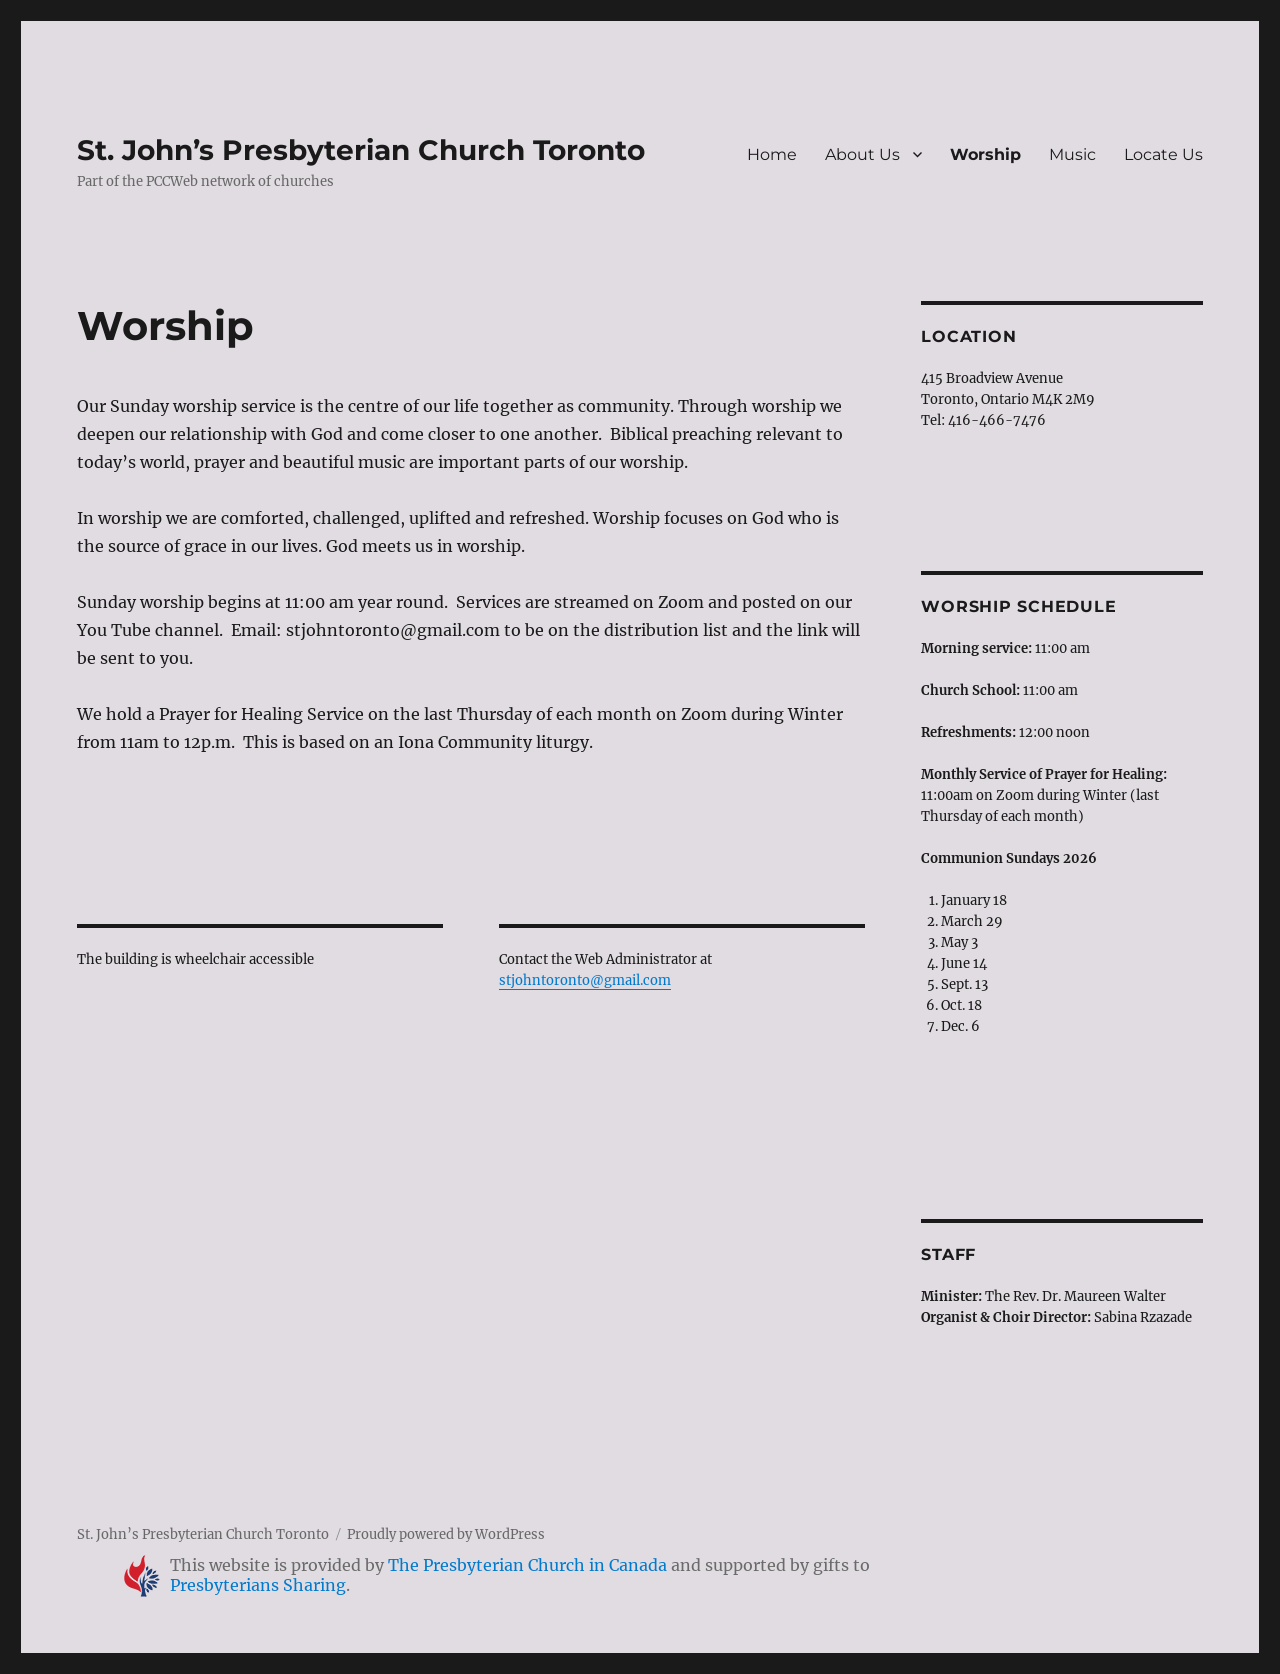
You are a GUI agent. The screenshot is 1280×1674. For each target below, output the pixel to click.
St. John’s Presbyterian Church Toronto (361, 150)
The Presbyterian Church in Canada (527, 1565)
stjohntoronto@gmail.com (585, 980)
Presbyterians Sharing (258, 1585)
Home (772, 154)
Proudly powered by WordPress (446, 1534)
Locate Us (1163, 154)
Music (1072, 154)
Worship (985, 154)
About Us (862, 154)
